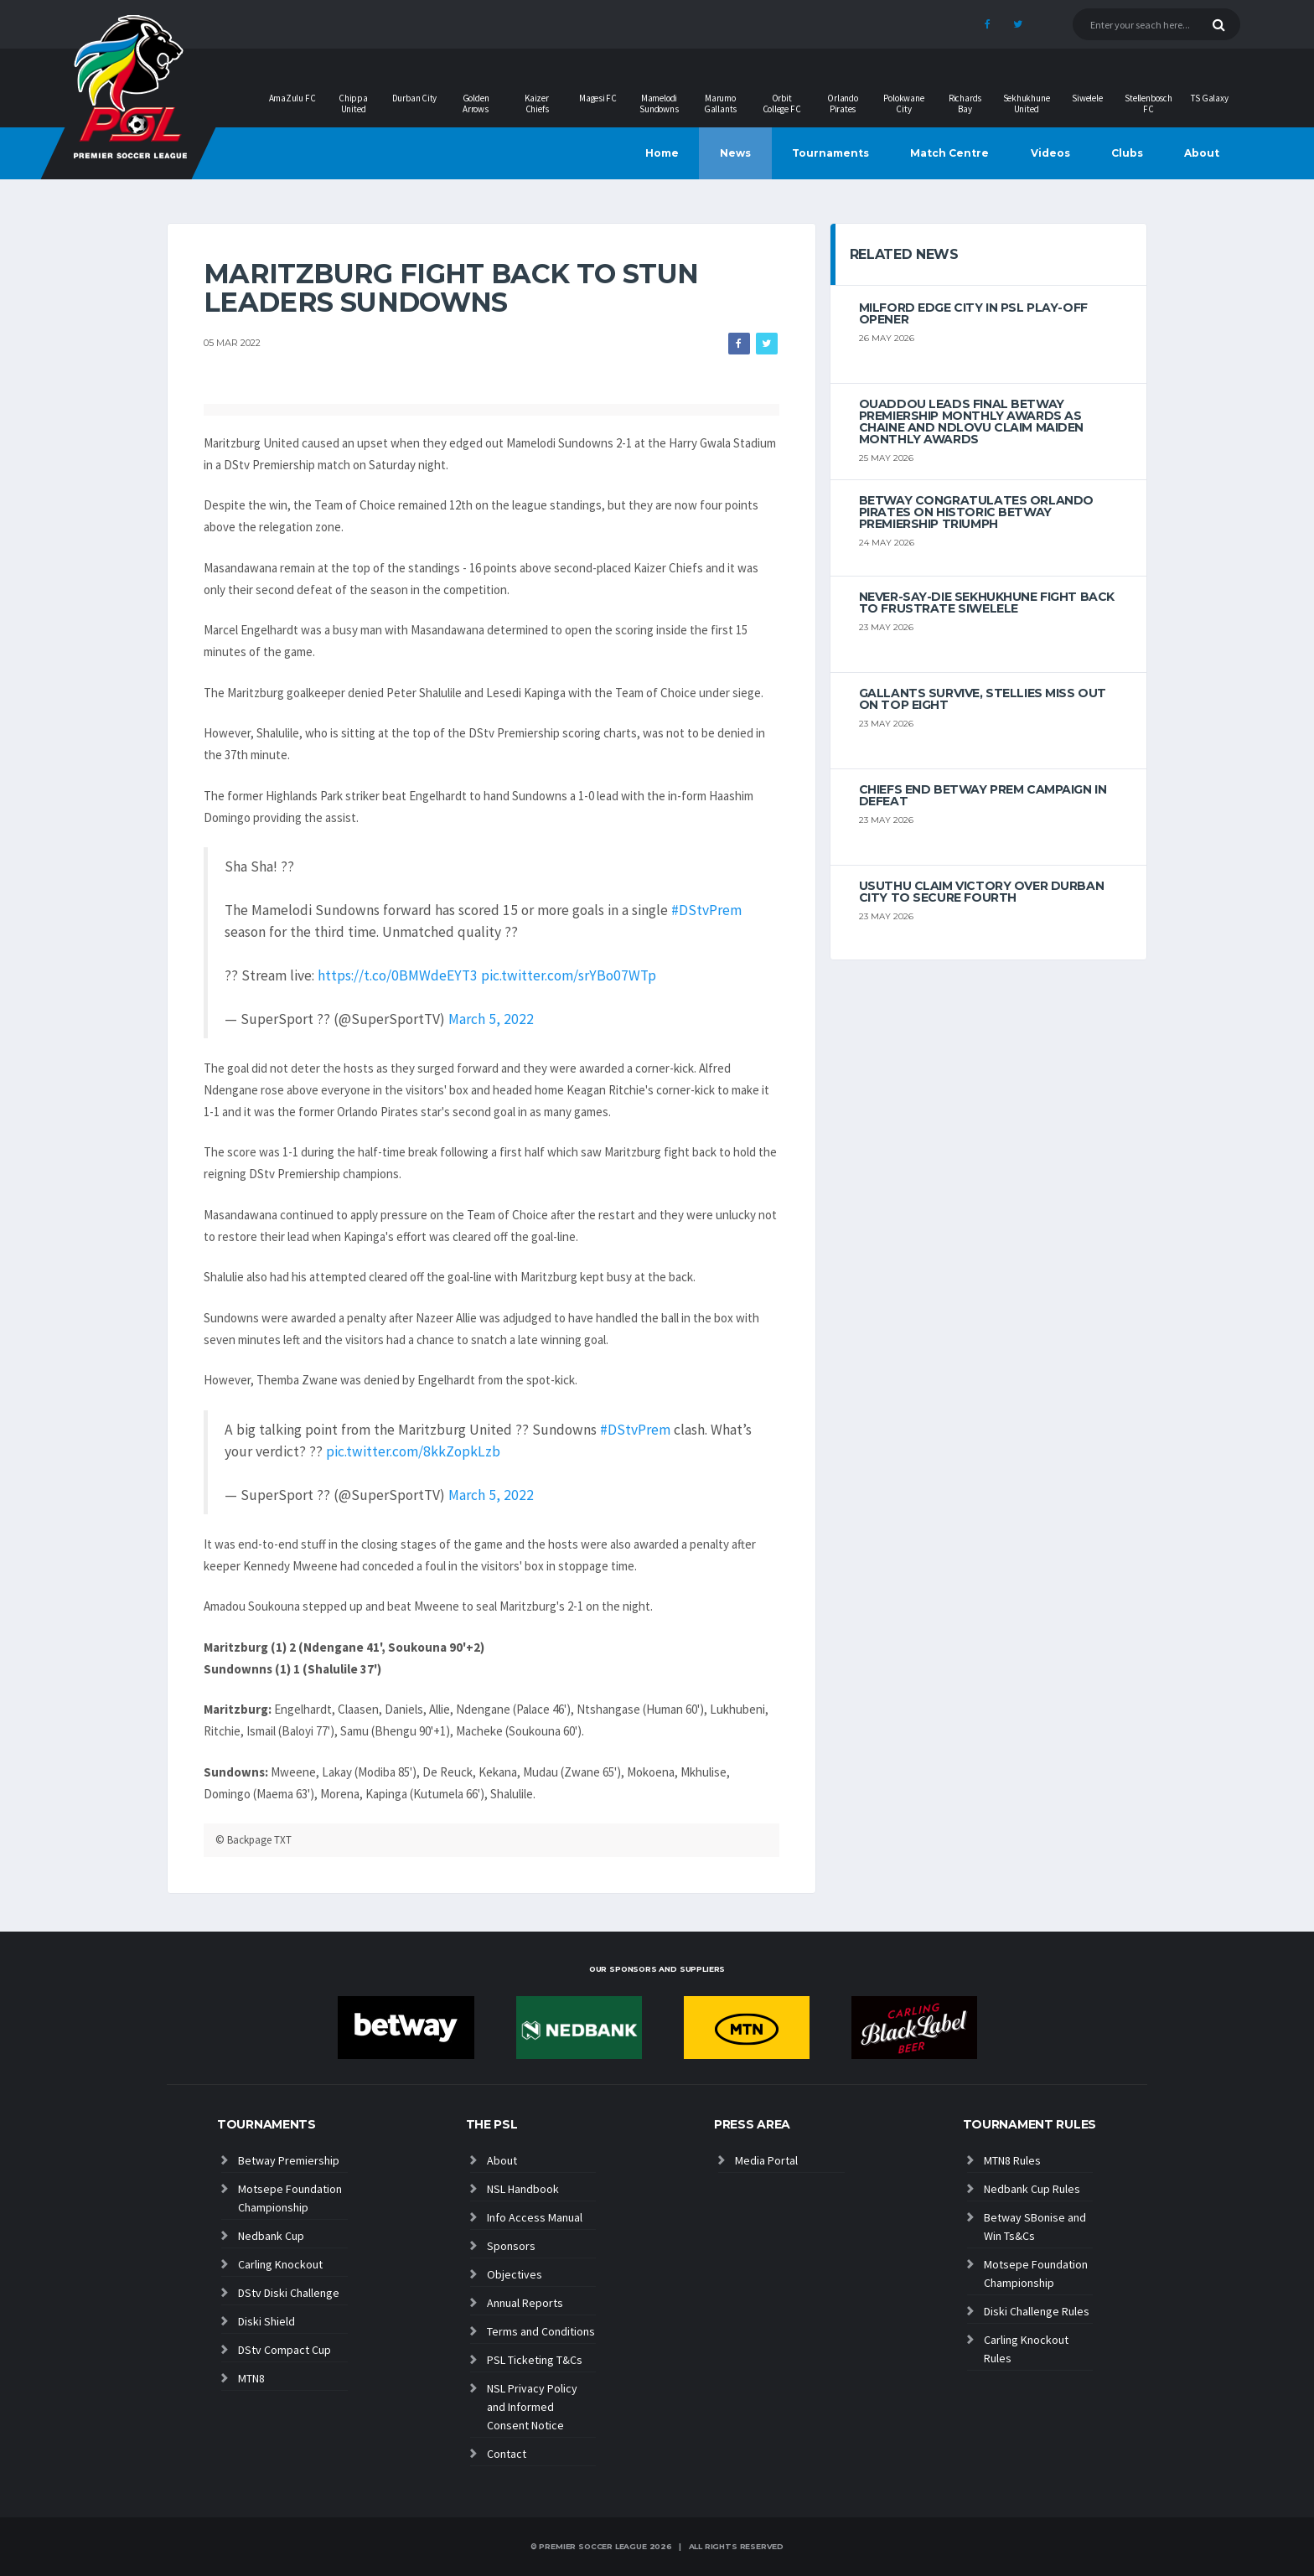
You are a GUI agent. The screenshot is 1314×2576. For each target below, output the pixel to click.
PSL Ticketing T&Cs (534, 2359)
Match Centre (949, 153)
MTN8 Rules (1012, 2160)
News (735, 153)
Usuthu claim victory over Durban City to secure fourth (981, 891)
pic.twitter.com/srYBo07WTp (568, 975)
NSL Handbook (523, 2188)
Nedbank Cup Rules (1032, 2188)
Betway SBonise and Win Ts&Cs (1035, 2226)
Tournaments (830, 153)
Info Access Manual (534, 2217)
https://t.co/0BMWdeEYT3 (398, 975)
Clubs (1127, 153)
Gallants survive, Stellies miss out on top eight (982, 698)
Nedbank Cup (271, 2235)
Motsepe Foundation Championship (290, 2198)
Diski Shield (266, 2321)
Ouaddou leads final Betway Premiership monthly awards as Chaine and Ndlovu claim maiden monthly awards (971, 421)
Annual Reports (525, 2302)
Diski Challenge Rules (1036, 2311)
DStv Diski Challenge (288, 2292)
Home (662, 153)
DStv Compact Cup (284, 2349)
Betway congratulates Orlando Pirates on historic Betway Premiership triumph (976, 512)
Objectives (514, 2274)
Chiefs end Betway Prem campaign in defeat (983, 795)
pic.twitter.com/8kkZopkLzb (413, 1451)
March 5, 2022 (491, 1019)
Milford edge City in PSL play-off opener (973, 313)
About (1201, 153)
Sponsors (511, 2245)
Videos (1050, 153)
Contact (506, 2453)
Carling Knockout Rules (1026, 2349)
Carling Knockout (280, 2264)
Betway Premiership (288, 2160)
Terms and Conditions (541, 2331)
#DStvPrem (706, 910)
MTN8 (251, 2378)
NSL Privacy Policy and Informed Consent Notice (532, 2407)
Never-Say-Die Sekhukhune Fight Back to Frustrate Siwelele (987, 602)
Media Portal (766, 2160)
